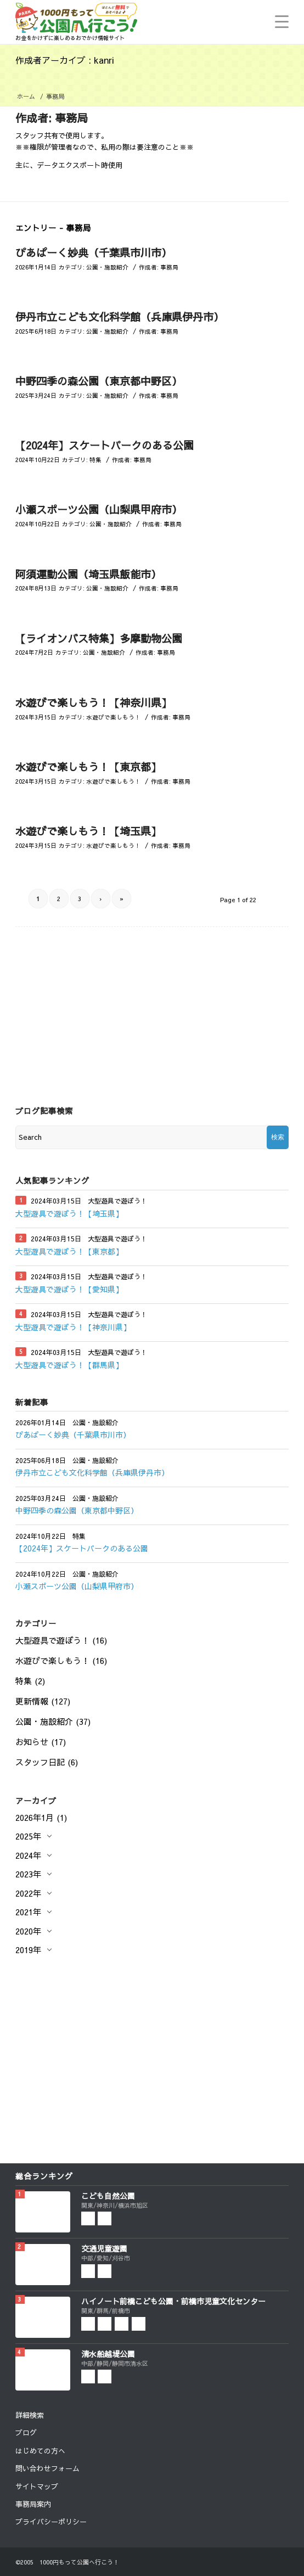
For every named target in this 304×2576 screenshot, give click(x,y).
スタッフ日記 (40, 1762)
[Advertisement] (152, 1004)
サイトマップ (36, 2486)
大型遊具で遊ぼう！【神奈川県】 (73, 1326)
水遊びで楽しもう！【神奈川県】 (93, 702)
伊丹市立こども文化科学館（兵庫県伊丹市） (119, 317)
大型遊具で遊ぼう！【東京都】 (69, 1251)
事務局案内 (33, 2504)
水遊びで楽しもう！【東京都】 (88, 767)
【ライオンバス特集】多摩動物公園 (98, 638)
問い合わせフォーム (47, 2468)
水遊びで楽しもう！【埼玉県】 (88, 831)
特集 (95, 459)
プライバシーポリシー (51, 2522)
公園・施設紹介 (107, 267)
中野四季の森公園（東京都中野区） (98, 381)
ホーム (26, 96)
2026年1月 (34, 1817)
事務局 (169, 267)
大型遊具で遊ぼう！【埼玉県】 (69, 1213)
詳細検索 (29, 2415)
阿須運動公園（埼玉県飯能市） (88, 574)
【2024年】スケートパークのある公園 (104, 445)
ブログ (26, 2433)
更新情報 (31, 1701)
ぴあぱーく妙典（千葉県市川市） (93, 252)
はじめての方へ (40, 2451)
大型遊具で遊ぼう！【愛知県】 (69, 1289)
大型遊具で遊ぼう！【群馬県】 (69, 1364)
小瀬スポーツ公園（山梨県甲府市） (98, 509)
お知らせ (31, 1741)
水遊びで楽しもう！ (113, 717)
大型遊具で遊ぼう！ (52, 1640)
